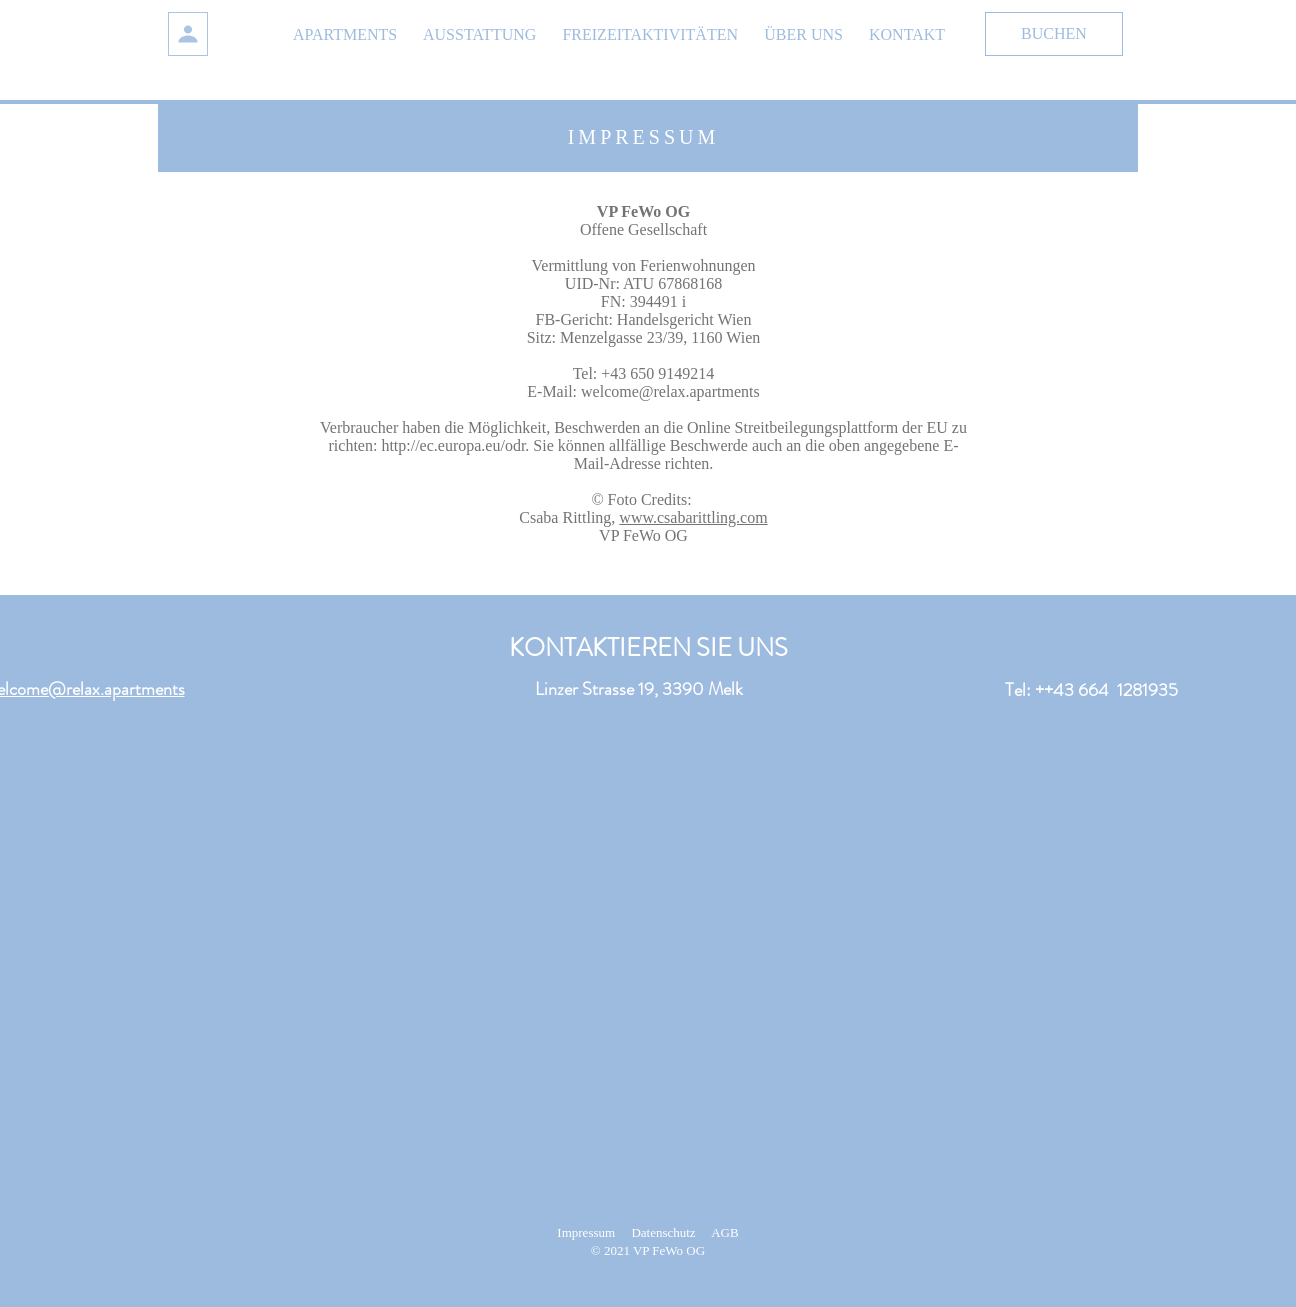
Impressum (586, 1232)
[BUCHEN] (1054, 34)
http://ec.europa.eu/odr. (455, 445)
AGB (724, 1232)
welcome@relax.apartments (670, 391)
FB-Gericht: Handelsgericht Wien (644, 319)
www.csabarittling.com (693, 517)
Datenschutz (663, 1232)
